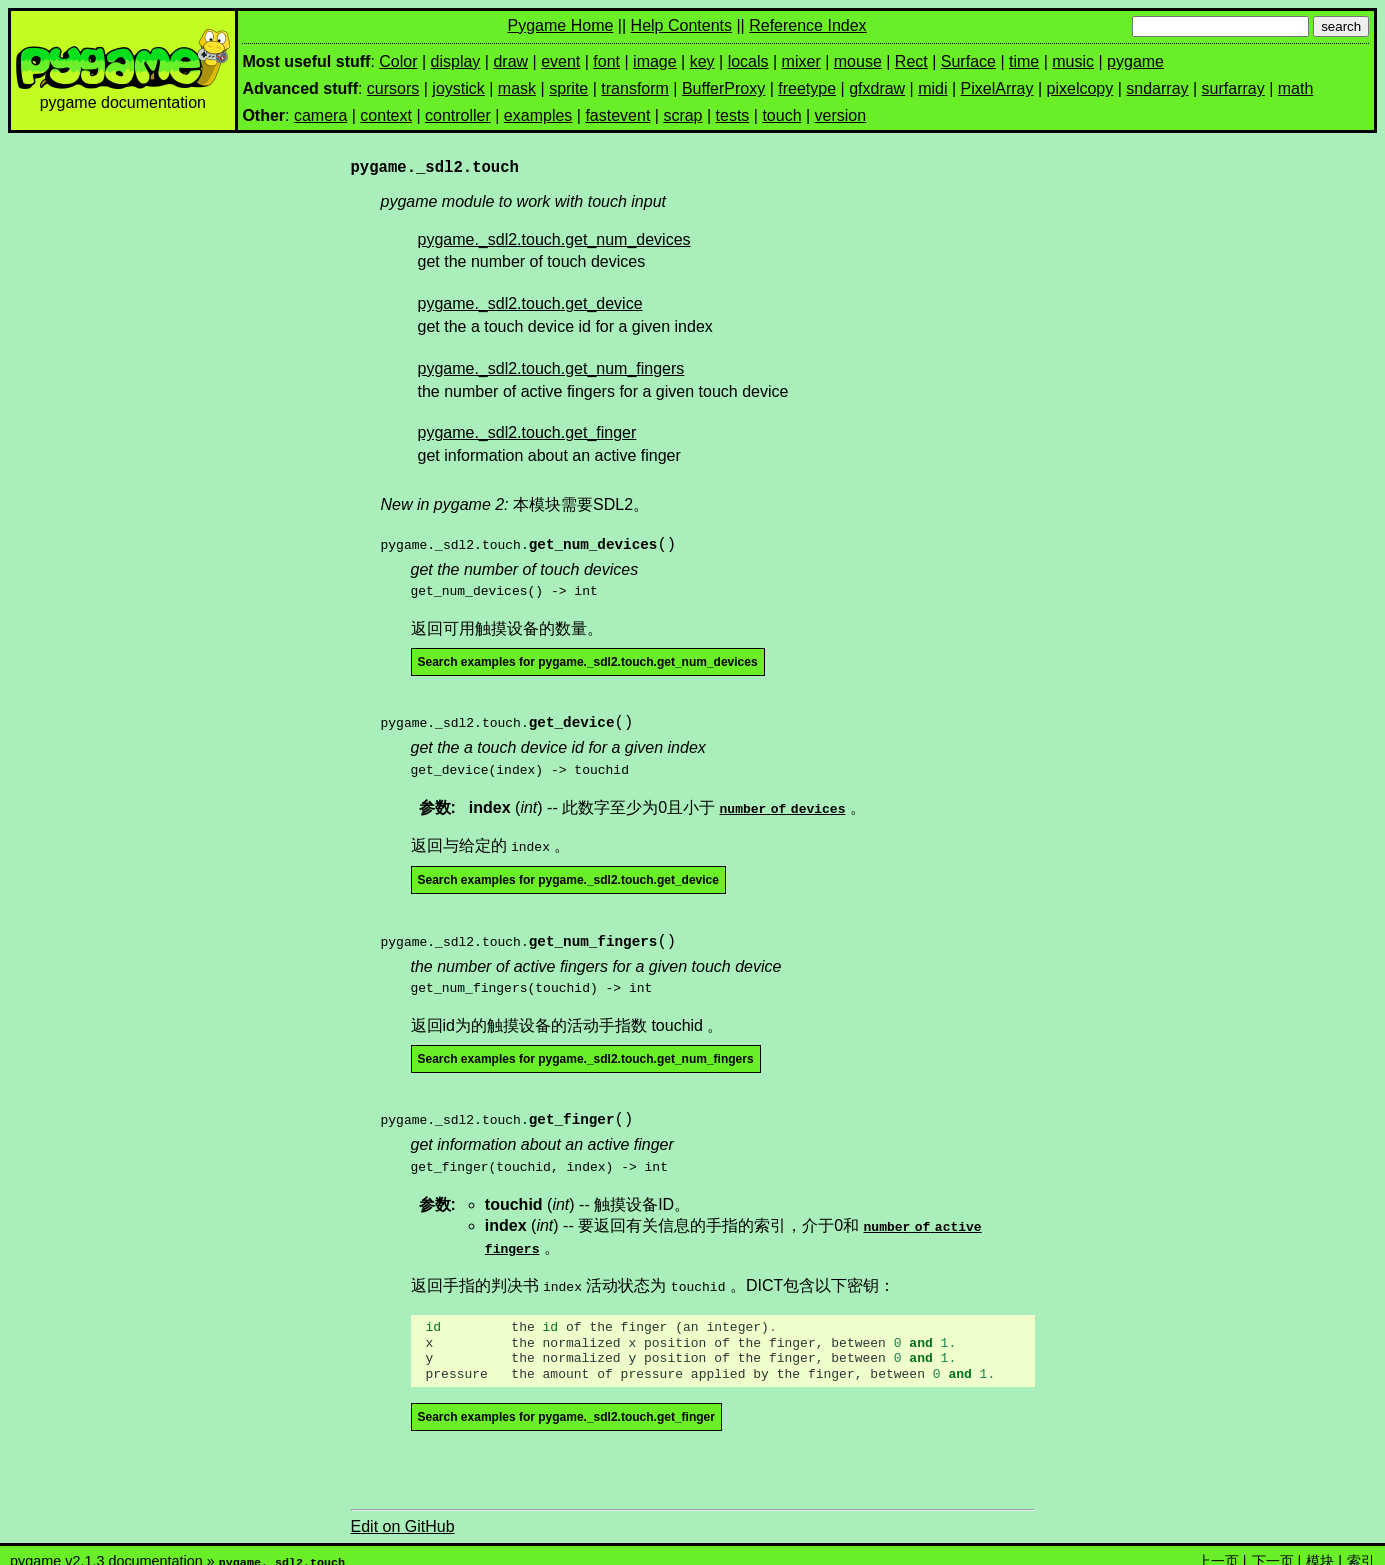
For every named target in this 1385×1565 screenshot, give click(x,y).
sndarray (1157, 88)
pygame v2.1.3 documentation (106, 1547)
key (702, 61)
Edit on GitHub (403, 1512)
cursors (393, 88)
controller (458, 115)
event (560, 61)
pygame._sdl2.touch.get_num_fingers (551, 368)
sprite (568, 88)
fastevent (617, 115)
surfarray (1233, 88)
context (386, 115)
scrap (682, 115)
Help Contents (681, 25)
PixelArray (997, 88)
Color (398, 61)
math (1296, 88)
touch (781, 115)
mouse (858, 61)
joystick (458, 88)
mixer (801, 61)
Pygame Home (561, 25)
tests (733, 115)
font (606, 61)
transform (635, 88)
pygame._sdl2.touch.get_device (530, 303)
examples (538, 115)
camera (320, 115)
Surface (968, 61)
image (655, 61)
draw (510, 61)
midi (932, 88)
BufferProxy (723, 88)
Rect (911, 61)
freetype (807, 88)
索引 (1361, 1547)
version (841, 115)
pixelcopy (1080, 88)
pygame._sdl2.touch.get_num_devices (554, 239)
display (456, 61)
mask (517, 88)
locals (748, 61)
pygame (1135, 61)
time (1024, 61)
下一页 (1273, 1547)
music (1073, 61)
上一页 (1218, 1547)
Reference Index (807, 25)
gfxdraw (877, 88)
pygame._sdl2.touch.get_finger (527, 432)
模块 (1320, 1547)
